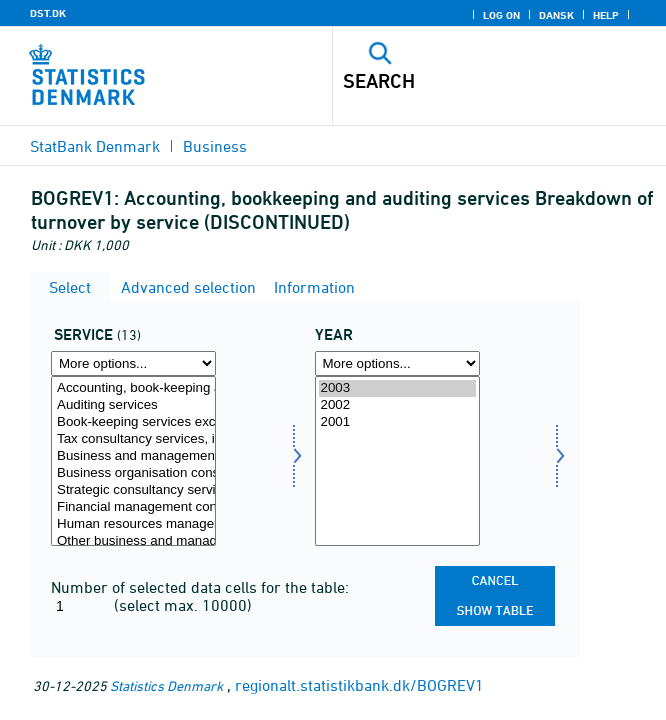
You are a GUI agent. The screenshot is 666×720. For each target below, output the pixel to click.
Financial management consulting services (133, 507)
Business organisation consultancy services (133, 473)
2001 (397, 422)
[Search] (467, 81)
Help (606, 15)
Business (215, 146)
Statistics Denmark (166, 685)
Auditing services (133, 405)
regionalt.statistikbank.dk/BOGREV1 (359, 685)
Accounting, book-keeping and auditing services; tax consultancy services (133, 388)
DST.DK (48, 13)
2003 (397, 388)
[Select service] (133, 461)
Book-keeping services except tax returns (133, 422)
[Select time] (397, 461)
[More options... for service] (133, 363)
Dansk (556, 15)
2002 (397, 405)
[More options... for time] (397, 363)
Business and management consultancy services (133, 456)
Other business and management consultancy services (133, 541)
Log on (501, 15)
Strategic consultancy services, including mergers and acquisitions (133, 490)
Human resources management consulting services (133, 524)
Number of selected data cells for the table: (200, 587)
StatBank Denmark (95, 146)
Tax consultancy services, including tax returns (133, 439)
